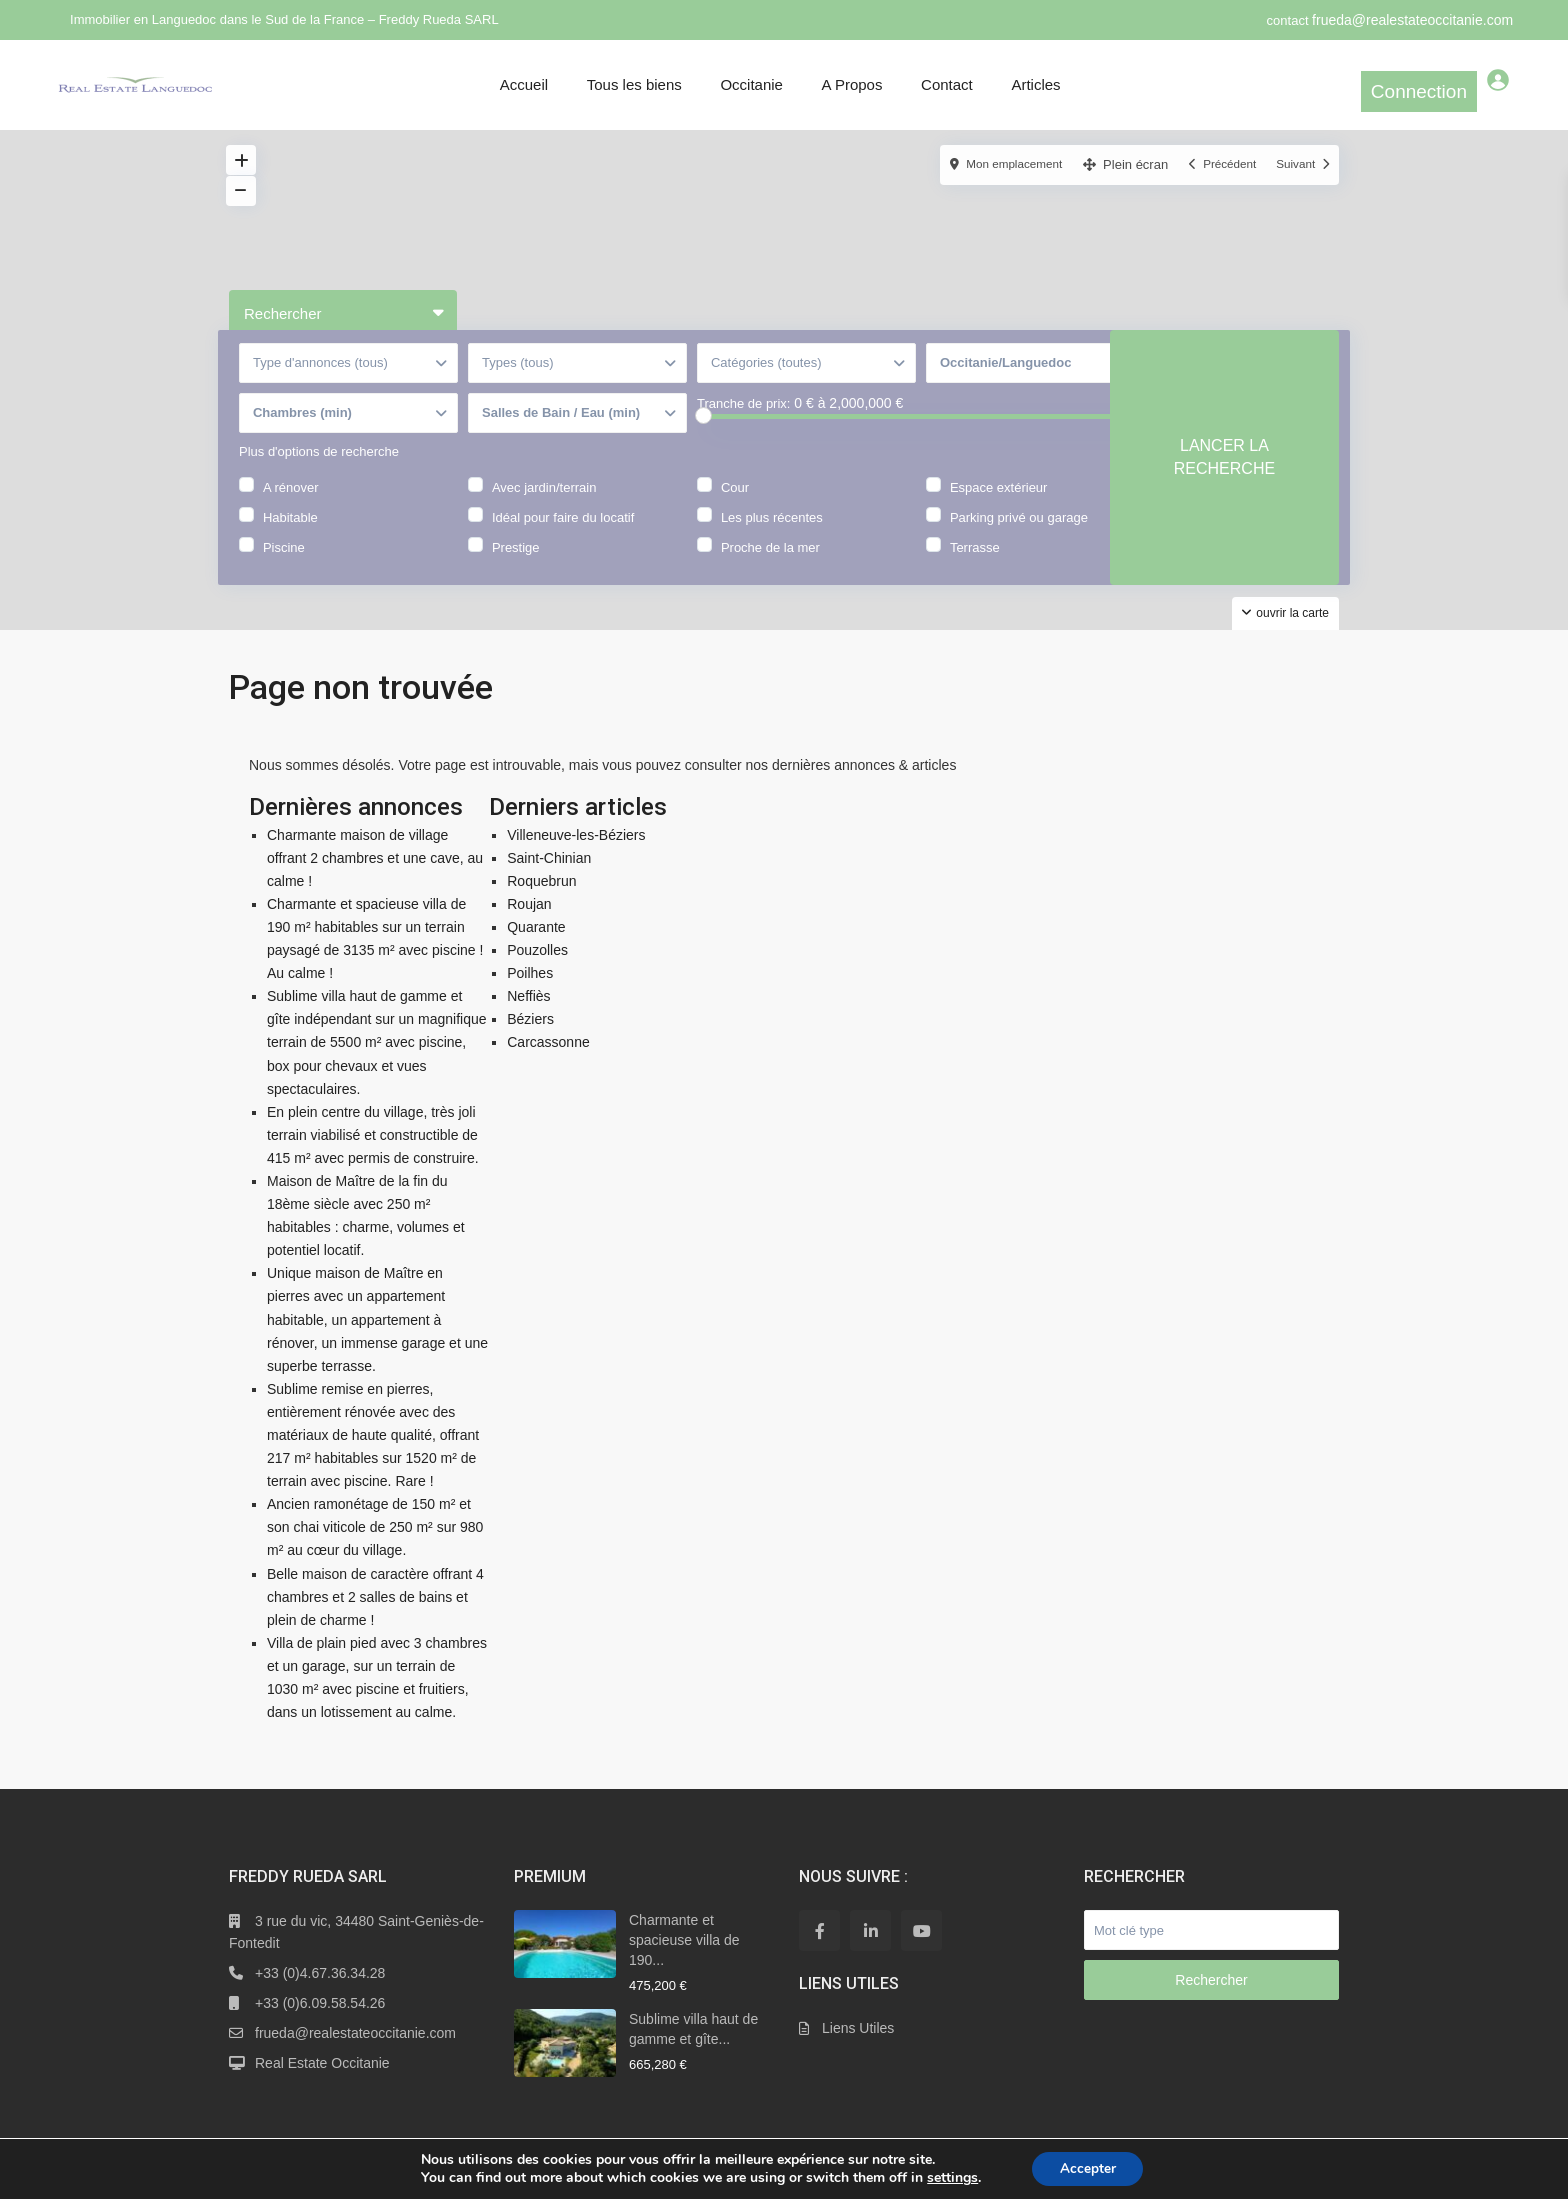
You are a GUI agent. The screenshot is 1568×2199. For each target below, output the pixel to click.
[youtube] (921, 1930)
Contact (947, 84)
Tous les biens (634, 84)
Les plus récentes (772, 532)
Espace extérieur (999, 502)
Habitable (290, 532)
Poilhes (530, 973)
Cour (735, 502)
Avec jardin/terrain (544, 502)
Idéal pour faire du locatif (563, 532)
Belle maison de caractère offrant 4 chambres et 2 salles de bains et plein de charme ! (375, 1597)
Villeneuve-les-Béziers (576, 835)
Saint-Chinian (549, 858)
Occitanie (751, 84)
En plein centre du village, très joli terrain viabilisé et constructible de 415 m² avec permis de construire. (373, 1135)
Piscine (284, 562)
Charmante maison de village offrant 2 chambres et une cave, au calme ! (375, 858)
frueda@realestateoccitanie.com (1412, 20)
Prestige (516, 562)
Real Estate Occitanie (322, 2063)
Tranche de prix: (743, 420)
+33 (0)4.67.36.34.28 (320, 1973)
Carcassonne (548, 1042)
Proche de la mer (770, 562)
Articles (1035, 84)
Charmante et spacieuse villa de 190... (684, 1940)
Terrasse (975, 562)
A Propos (852, 84)
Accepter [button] (1088, 2167)
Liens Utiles (858, 2028)
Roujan (529, 904)
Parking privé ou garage (1019, 532)
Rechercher (1211, 1980)
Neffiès (528, 996)
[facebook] (819, 1930)
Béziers (530, 1019)
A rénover (291, 502)
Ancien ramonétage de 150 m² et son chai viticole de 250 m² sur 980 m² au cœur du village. (375, 1527)
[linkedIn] (870, 1930)
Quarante (536, 927)
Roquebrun (541, 881)
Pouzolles (537, 950)
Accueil (524, 84)
